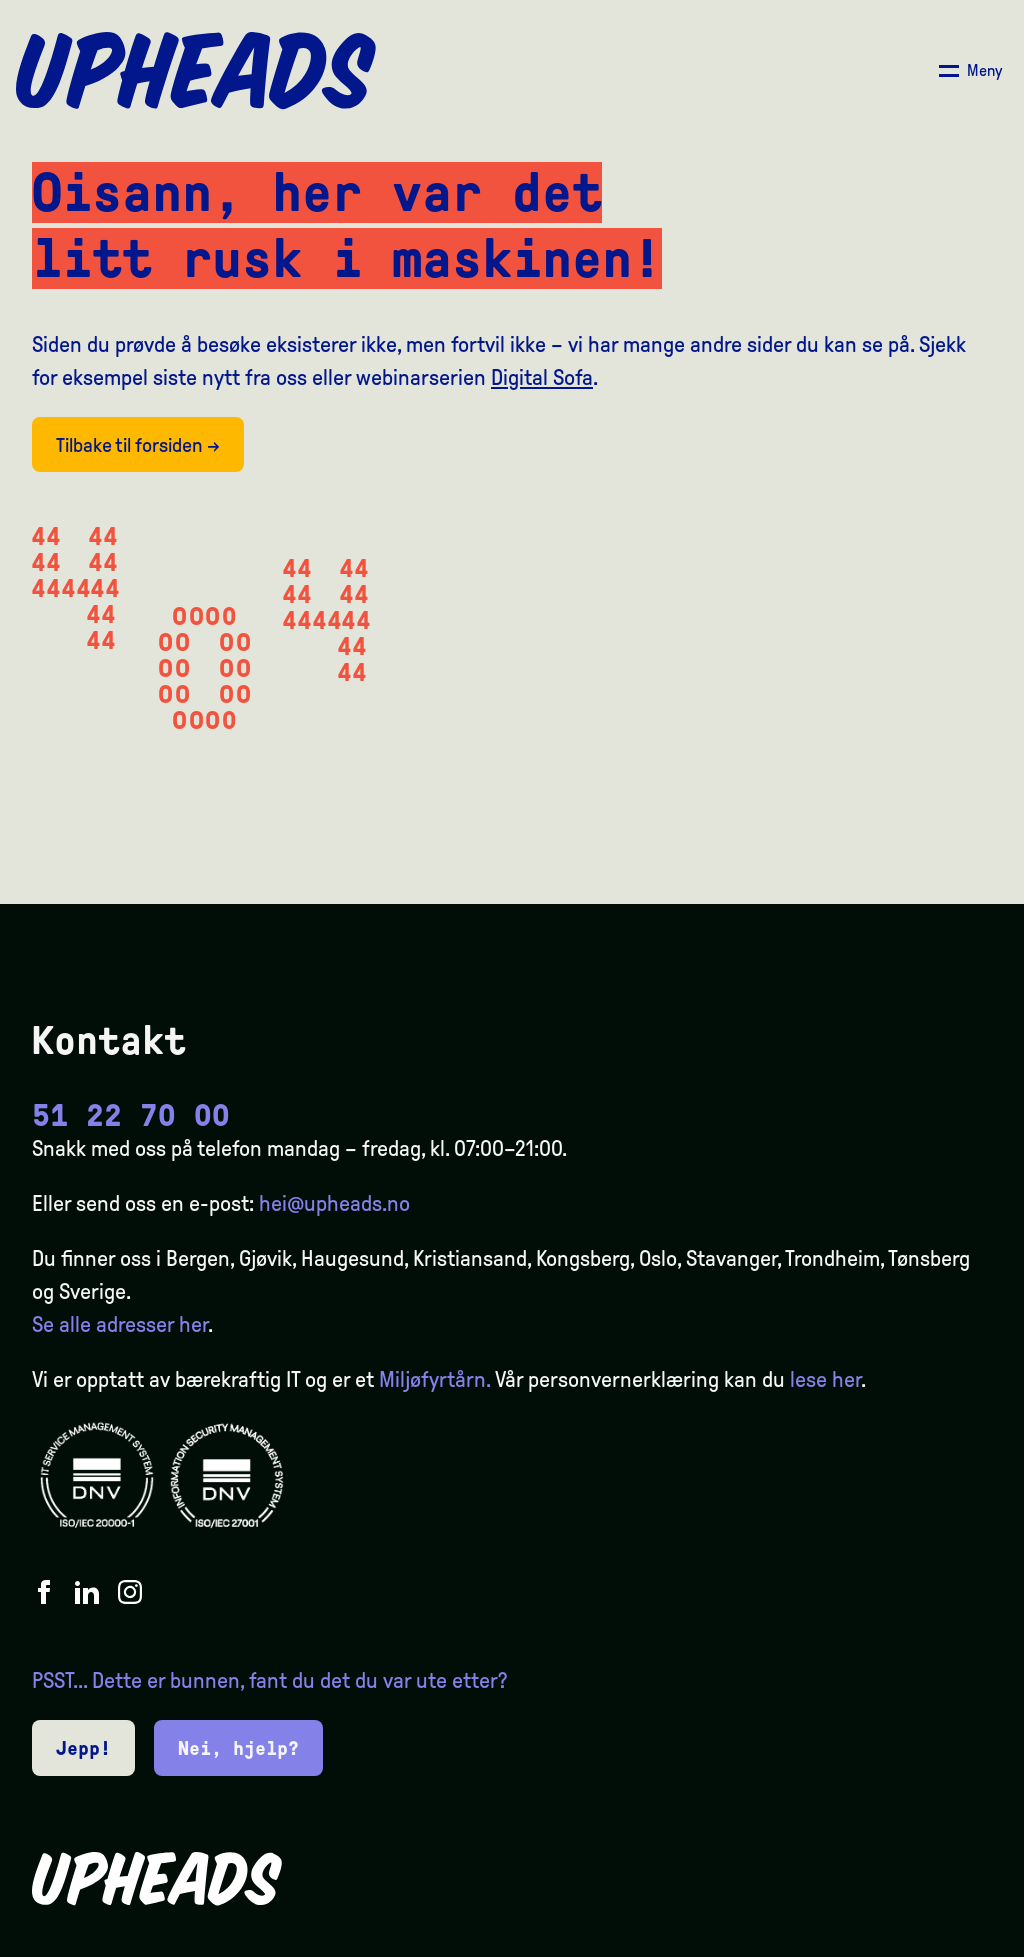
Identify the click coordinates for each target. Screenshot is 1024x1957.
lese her (825, 1380)
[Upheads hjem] (196, 71)
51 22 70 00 (131, 1115)
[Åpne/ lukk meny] (970, 71)
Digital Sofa (542, 378)
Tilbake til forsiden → (138, 445)
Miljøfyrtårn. (434, 1380)
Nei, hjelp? (238, 1748)
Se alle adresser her (120, 1325)
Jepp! (83, 1748)
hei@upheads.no (334, 1204)
